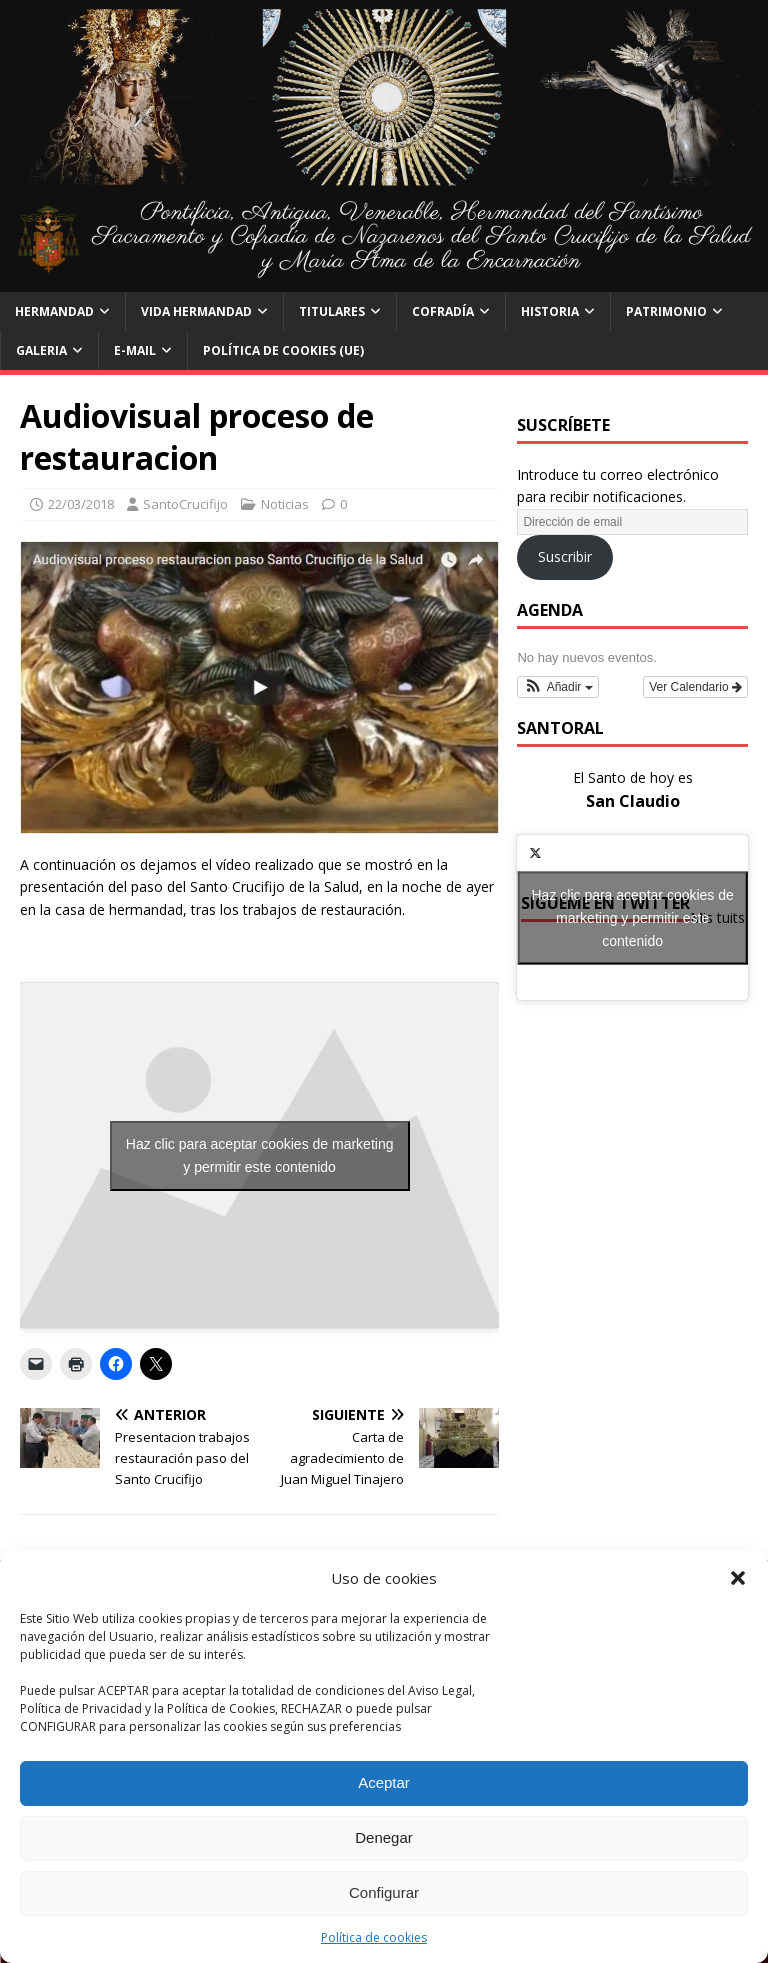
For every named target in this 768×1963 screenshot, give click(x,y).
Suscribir (565, 556)
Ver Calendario (695, 687)
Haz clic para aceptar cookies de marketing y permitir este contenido (260, 1155)
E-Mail (135, 350)
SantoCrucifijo (185, 504)
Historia (550, 311)
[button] (738, 1578)
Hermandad (54, 311)
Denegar (384, 1837)
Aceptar (384, 1782)
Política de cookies (374, 1937)
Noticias (285, 504)
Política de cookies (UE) (283, 350)
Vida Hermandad (196, 311)
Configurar (384, 1892)
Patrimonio (666, 311)
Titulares (332, 311)
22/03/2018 (81, 504)
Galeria (41, 350)
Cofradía (443, 311)
